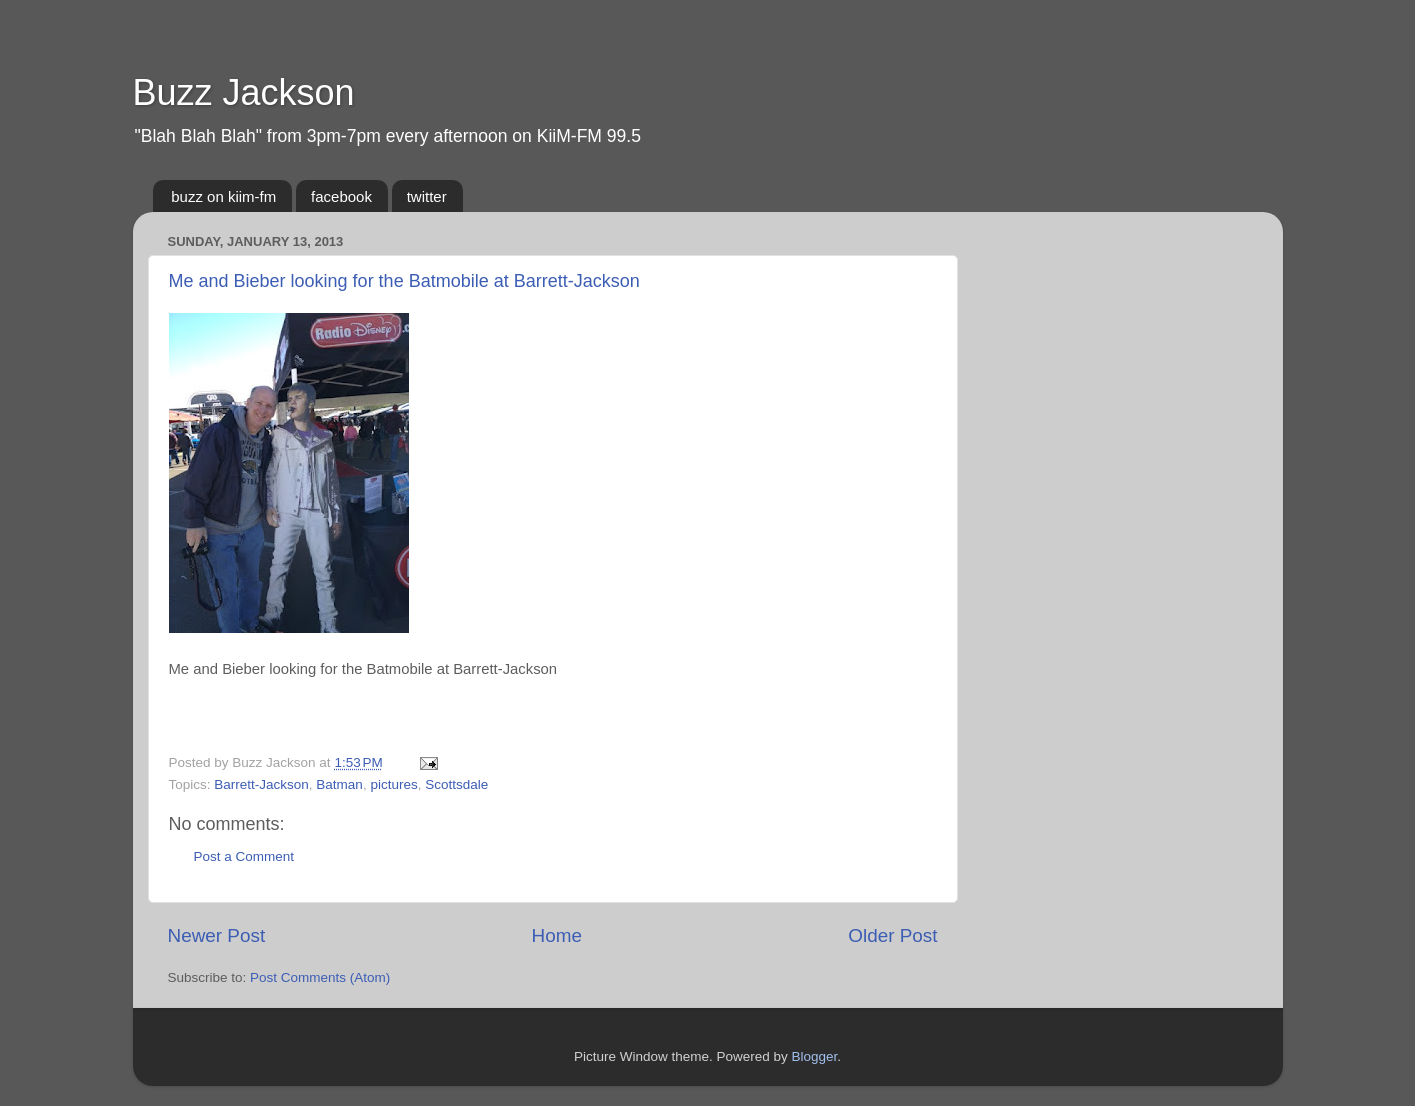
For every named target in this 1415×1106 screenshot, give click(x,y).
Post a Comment (244, 856)
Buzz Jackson (244, 92)
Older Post (892, 935)
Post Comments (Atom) (320, 977)
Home (557, 935)
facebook (341, 196)
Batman (339, 784)
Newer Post (217, 935)
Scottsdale (456, 784)
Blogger (815, 1056)
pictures (393, 784)
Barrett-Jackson (261, 784)
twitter (427, 196)
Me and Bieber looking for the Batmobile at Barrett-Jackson (404, 281)
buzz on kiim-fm (223, 196)
